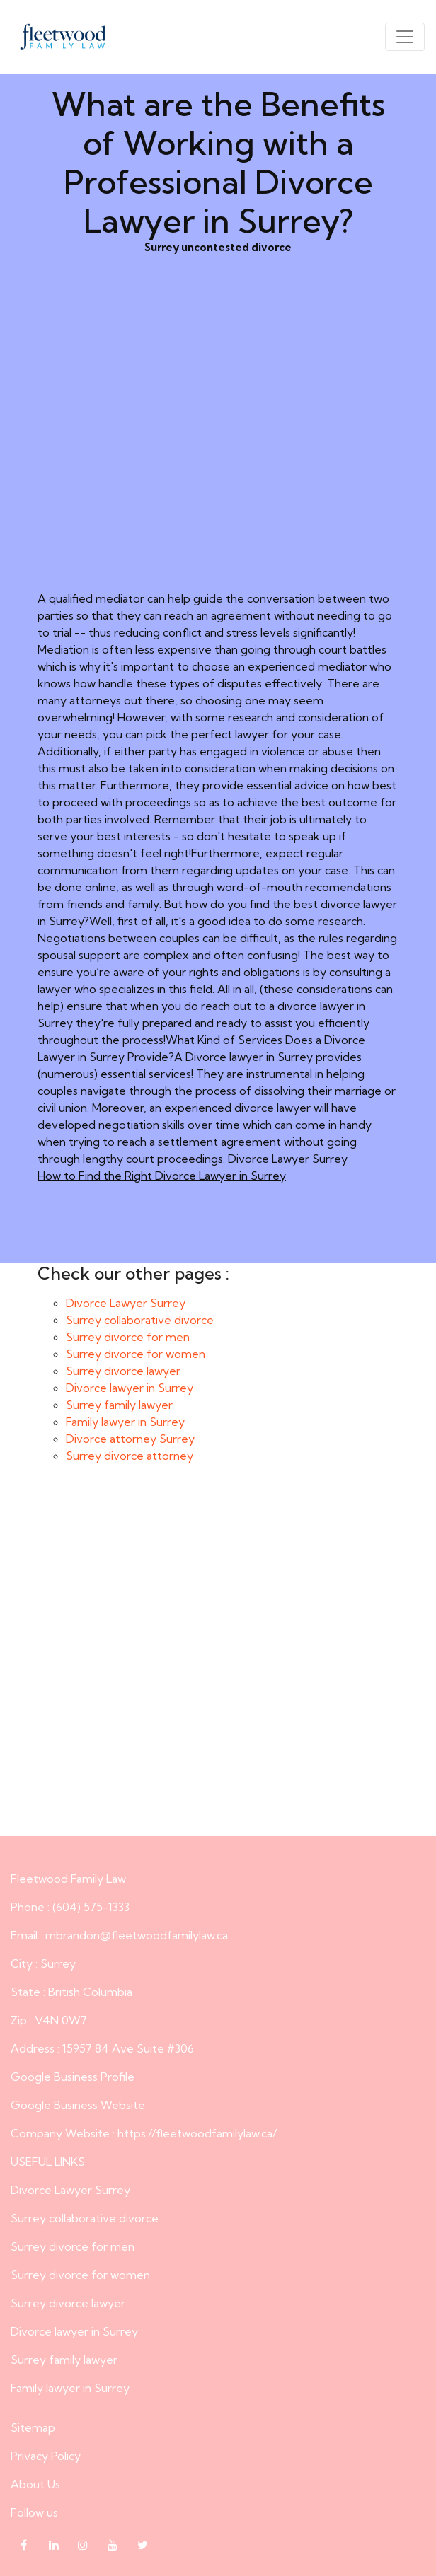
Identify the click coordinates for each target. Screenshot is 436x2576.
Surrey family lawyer (119, 1405)
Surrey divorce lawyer (123, 1371)
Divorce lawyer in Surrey (129, 1388)
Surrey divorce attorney (129, 1456)
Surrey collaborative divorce (140, 1320)
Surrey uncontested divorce (218, 444)
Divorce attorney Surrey (130, 1439)
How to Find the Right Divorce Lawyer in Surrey (162, 1175)
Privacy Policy (46, 2456)
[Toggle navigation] (405, 37)
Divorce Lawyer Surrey (288, 1158)
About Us (35, 2484)
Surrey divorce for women (135, 1354)
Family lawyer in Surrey (125, 1422)
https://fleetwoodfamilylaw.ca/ (197, 2133)
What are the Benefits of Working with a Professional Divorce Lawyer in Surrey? (218, 1662)
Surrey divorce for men (128, 1337)
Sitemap (33, 2427)
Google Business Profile (72, 2077)
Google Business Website (78, 2105)
